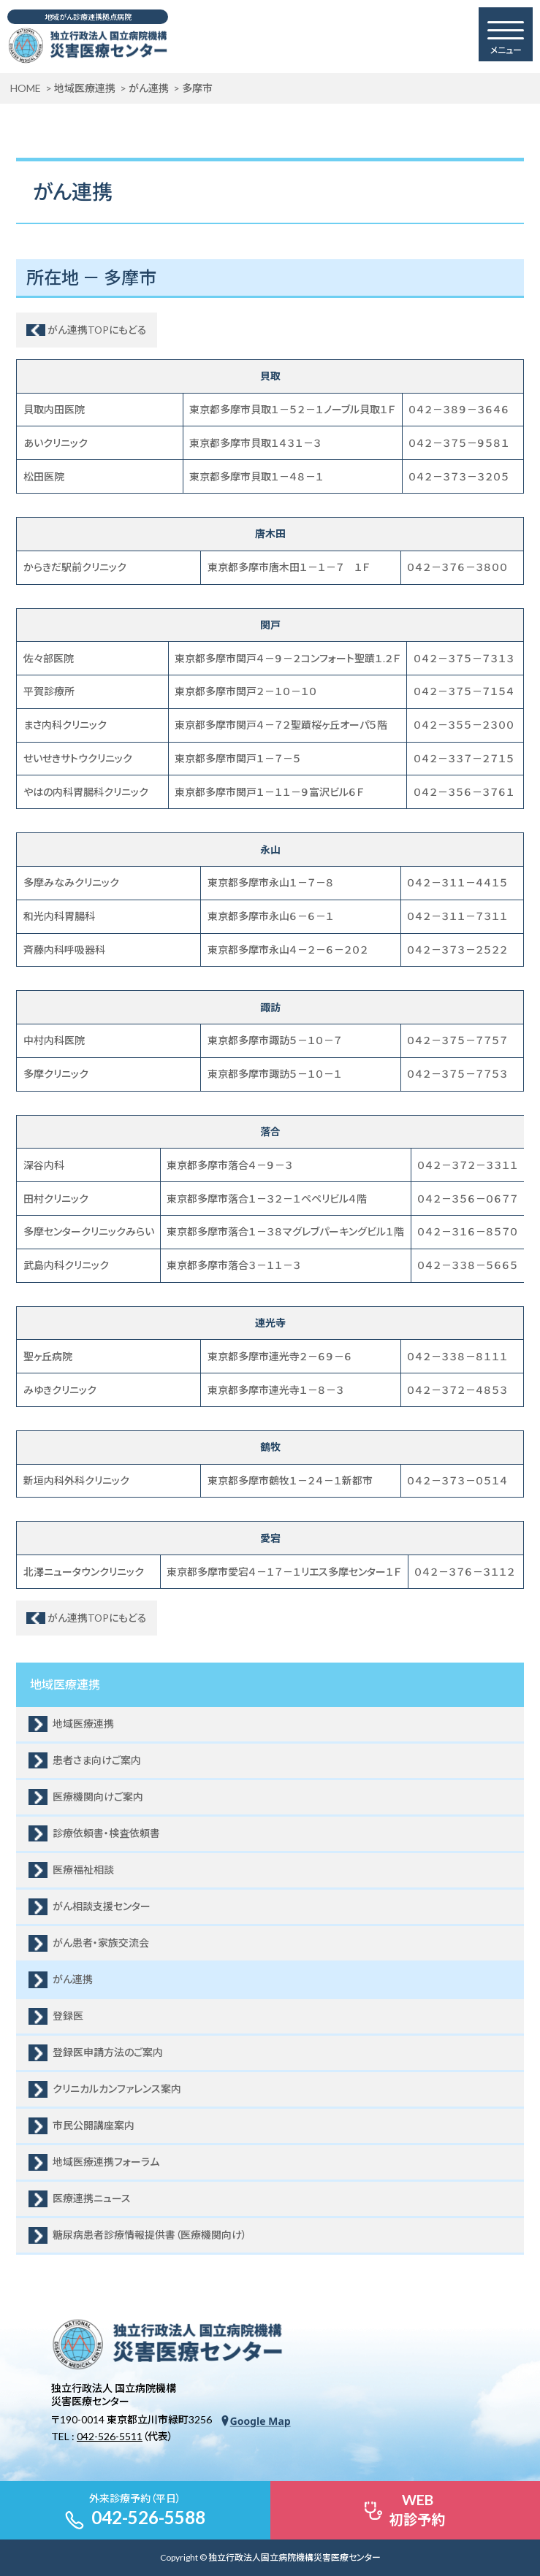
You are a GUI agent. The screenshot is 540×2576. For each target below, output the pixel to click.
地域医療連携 (65, 1684)
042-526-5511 (109, 2436)
